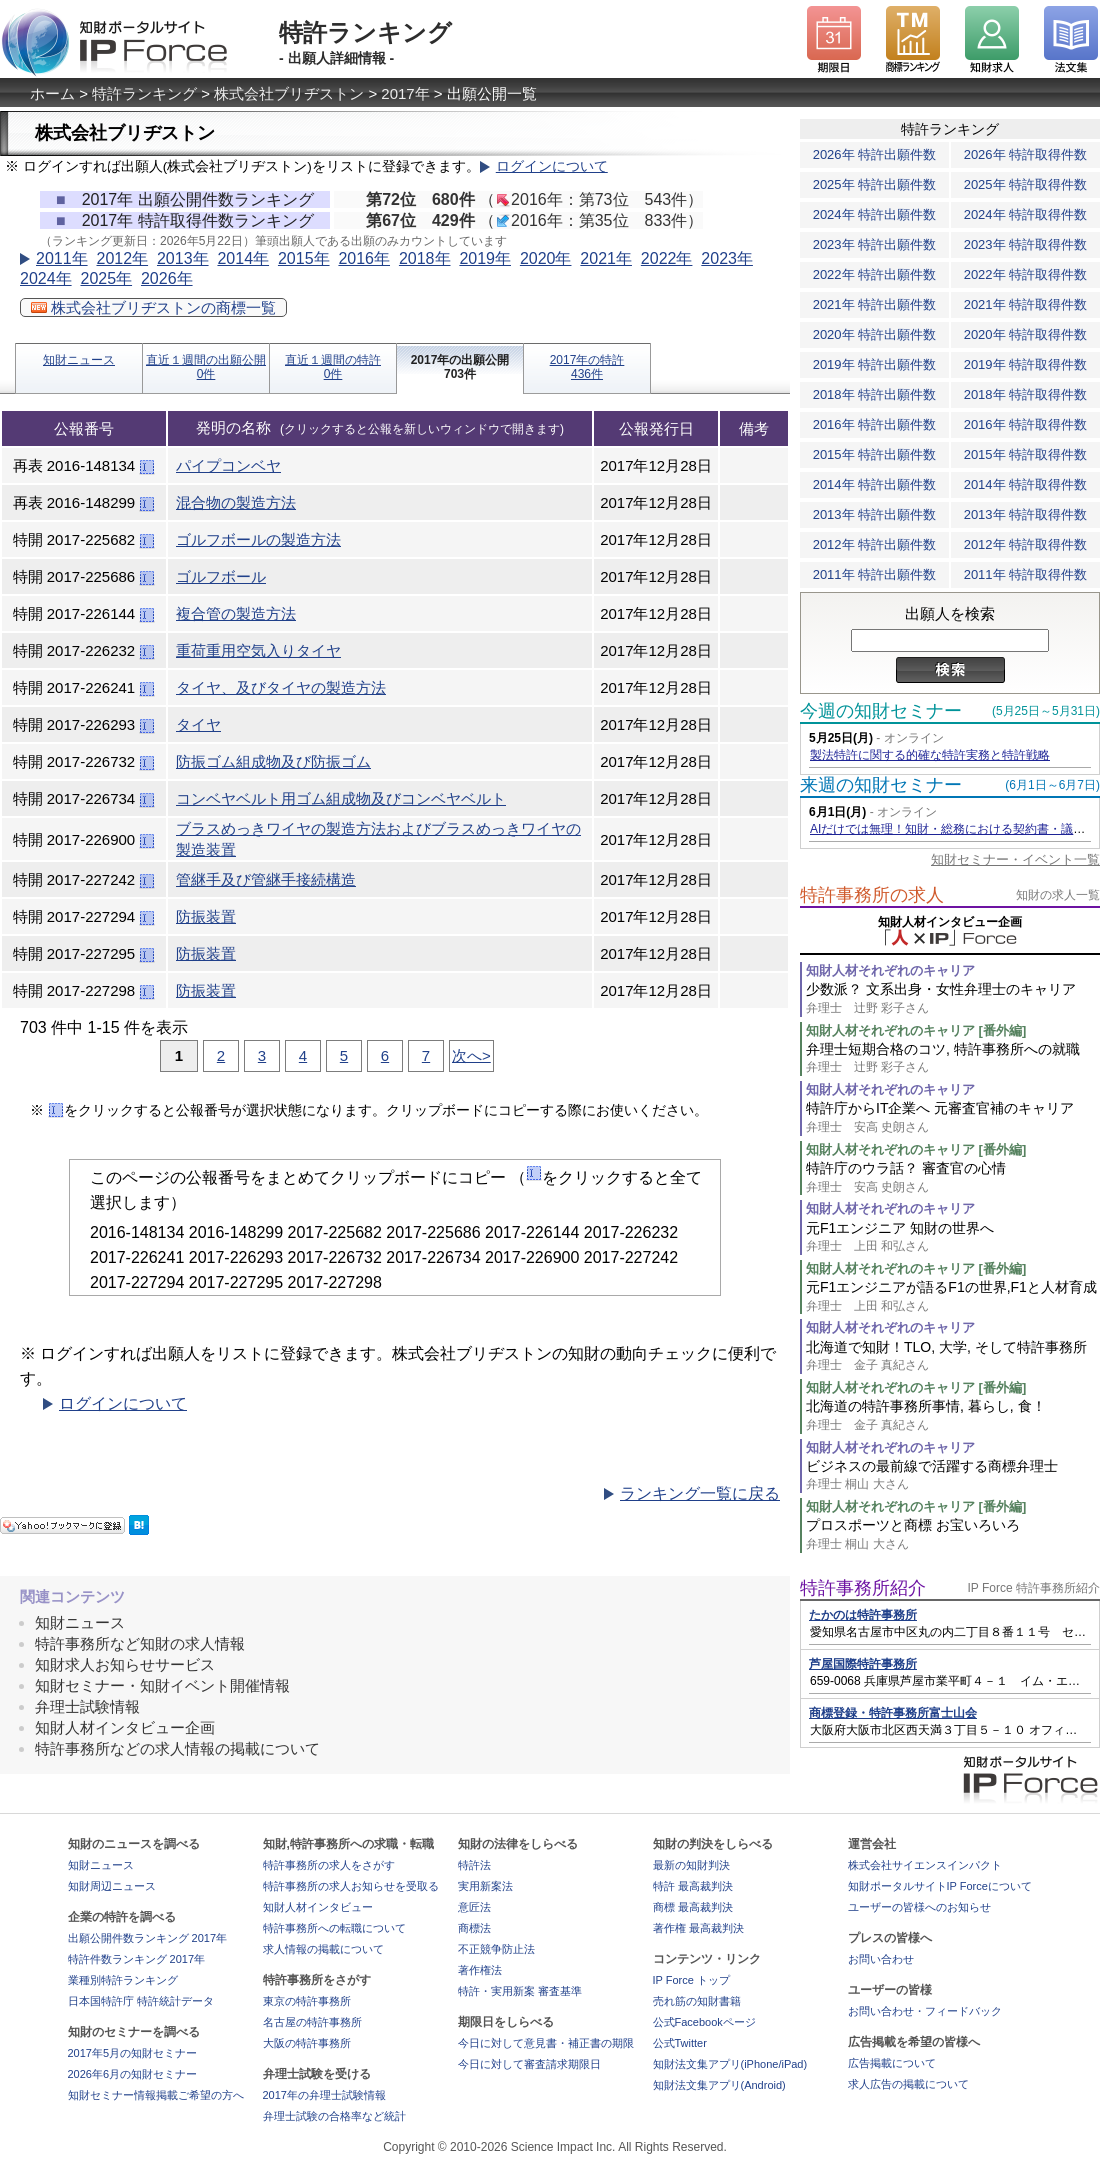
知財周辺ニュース (112, 1886)
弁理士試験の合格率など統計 (334, 2116)
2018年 (425, 258)
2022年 (667, 258)
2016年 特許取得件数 (1026, 424)
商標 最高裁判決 (693, 1907)
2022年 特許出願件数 (875, 274)
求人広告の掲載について (908, 2084)
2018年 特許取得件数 (1026, 394)
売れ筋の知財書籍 (697, 2001)
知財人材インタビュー (318, 1907)
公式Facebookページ (704, 2022)
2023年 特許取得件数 (1026, 244)
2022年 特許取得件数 (1026, 274)
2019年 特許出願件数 (875, 364)
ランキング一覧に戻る (700, 1493)
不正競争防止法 (496, 1949)
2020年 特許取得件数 (1026, 334)
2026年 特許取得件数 (1026, 154)
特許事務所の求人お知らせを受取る (351, 1886)
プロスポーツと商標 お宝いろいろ (953, 1534)
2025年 (106, 278)
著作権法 (480, 1970)
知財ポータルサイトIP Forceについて (940, 1886)
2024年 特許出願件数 (875, 214)
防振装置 (206, 916)
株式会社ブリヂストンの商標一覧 (153, 307)
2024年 (46, 278)
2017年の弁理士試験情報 (324, 2095)
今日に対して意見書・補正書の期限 (546, 2043)
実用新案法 (485, 1886)
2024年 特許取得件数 (1026, 214)
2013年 (183, 258)
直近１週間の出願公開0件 (206, 367)
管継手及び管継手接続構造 (266, 879)
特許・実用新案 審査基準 (520, 1991)
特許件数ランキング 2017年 (137, 1959)
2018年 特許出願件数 (875, 394)
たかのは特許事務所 (863, 1615)
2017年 (405, 93)
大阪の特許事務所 (307, 2043)
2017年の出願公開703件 (460, 367)
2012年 (122, 258)
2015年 (304, 258)
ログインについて (552, 166)
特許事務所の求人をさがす (329, 1865)
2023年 (727, 258)
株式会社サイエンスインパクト (925, 1865)
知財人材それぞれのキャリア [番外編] (916, 1030)
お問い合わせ (881, 1959)
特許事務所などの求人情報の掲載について (177, 1748)
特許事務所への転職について (334, 1928)
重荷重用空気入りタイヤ (258, 650)
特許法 (474, 1865)
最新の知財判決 (691, 1865)
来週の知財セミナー (881, 785)
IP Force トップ (691, 1980)
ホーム (52, 93)
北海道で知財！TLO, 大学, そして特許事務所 (953, 1356)
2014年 (243, 258)
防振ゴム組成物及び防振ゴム (273, 761)
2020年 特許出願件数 (875, 334)
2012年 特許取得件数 (1026, 544)
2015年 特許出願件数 (875, 454)
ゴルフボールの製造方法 (258, 539)
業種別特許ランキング (123, 1980)
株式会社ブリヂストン (289, 93)
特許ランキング (144, 93)
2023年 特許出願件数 (875, 244)
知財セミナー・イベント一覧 (1015, 859)
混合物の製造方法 (236, 502)
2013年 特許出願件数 (875, 514)
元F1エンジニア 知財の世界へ (953, 1237)
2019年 (485, 258)
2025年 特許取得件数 (1026, 184)
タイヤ (198, 724)
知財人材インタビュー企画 (125, 1727)
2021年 (606, 258)
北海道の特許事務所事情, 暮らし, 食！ (953, 1415)
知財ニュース (79, 360)
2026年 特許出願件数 (875, 154)
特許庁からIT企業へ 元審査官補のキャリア (953, 1117)
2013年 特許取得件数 (1026, 514)
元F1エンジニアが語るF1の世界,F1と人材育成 (953, 1296)
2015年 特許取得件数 (1026, 454)
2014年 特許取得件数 (1026, 484)
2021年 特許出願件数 (875, 304)
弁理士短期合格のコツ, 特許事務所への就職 (953, 1058)
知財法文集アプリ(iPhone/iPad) (730, 2064)
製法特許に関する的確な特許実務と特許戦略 (930, 755)
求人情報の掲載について (323, 1949)
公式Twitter (680, 2043)
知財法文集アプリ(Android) (719, 2085)
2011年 (62, 258)
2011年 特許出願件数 (875, 574)
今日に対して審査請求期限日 (529, 2064)
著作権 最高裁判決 (698, 1928)
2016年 (364, 258)
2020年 (546, 258)
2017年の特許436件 (587, 367)
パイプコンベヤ (228, 465)
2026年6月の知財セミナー (133, 2074)
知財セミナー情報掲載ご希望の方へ (156, 2095)
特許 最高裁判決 (693, 1886)
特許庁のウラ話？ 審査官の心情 (953, 1177)
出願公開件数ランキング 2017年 (148, 1938)
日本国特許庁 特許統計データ (141, 2001)
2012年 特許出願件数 (875, 544)
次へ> (471, 1055)
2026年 (167, 278)
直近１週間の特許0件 (333, 367)
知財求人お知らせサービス (125, 1664)
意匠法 (474, 1907)
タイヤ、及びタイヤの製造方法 (281, 687)
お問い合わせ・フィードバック (925, 2011)
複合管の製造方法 (236, 613)
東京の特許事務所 (307, 2001)
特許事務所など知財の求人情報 (140, 1643)
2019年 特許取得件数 (1026, 364)
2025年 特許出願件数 (875, 184)
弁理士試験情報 (87, 1706)
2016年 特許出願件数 (875, 424)
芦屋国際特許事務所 (863, 1664)
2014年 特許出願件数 (875, 484)
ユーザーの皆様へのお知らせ (919, 1907)
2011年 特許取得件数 (1026, 574)
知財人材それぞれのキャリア (890, 970)
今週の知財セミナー (881, 711)
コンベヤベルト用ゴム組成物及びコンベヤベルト (341, 798)
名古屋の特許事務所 (312, 2022)
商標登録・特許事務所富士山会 (893, 1713)
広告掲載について (892, 2063)
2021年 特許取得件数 (1026, 304)
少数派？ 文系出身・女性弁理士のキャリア (953, 998)
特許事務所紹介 (863, 1588)
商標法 (474, 1928)
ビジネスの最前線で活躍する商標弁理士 (953, 1475)
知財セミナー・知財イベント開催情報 (162, 1685)
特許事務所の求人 (872, 895)
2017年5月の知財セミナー (133, 2053)
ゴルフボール (221, 576)
